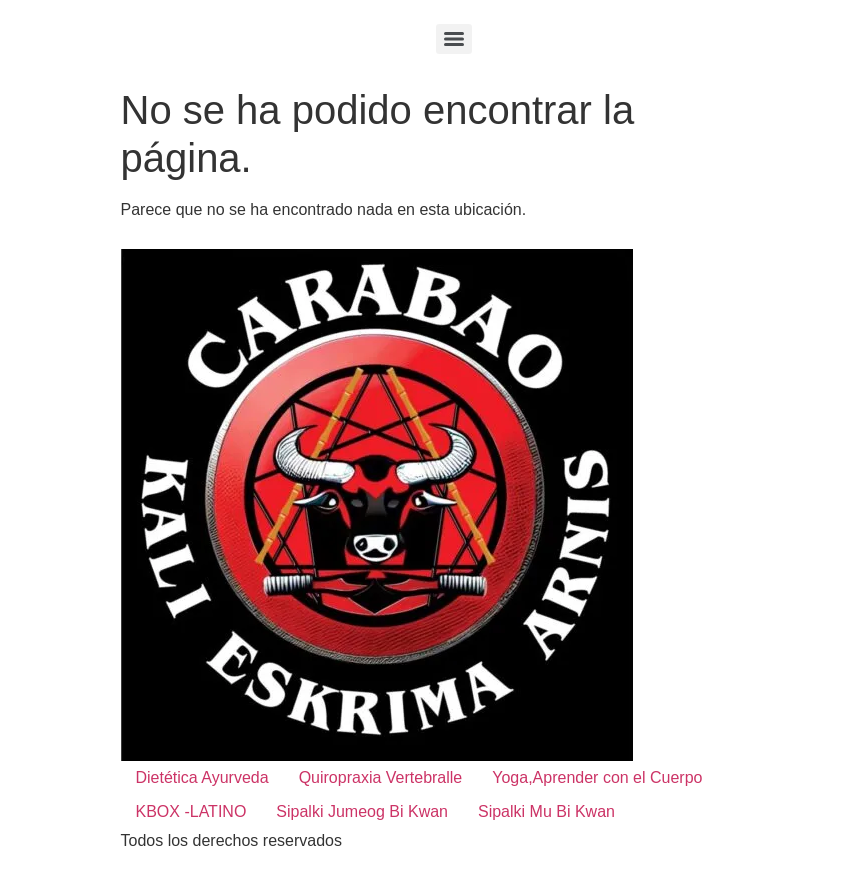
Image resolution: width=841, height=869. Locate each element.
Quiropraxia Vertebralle (381, 777)
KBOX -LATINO (191, 811)
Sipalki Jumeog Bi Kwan (362, 811)
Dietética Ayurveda (202, 777)
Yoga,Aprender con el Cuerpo (597, 777)
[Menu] (454, 39)
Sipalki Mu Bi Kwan (546, 811)
